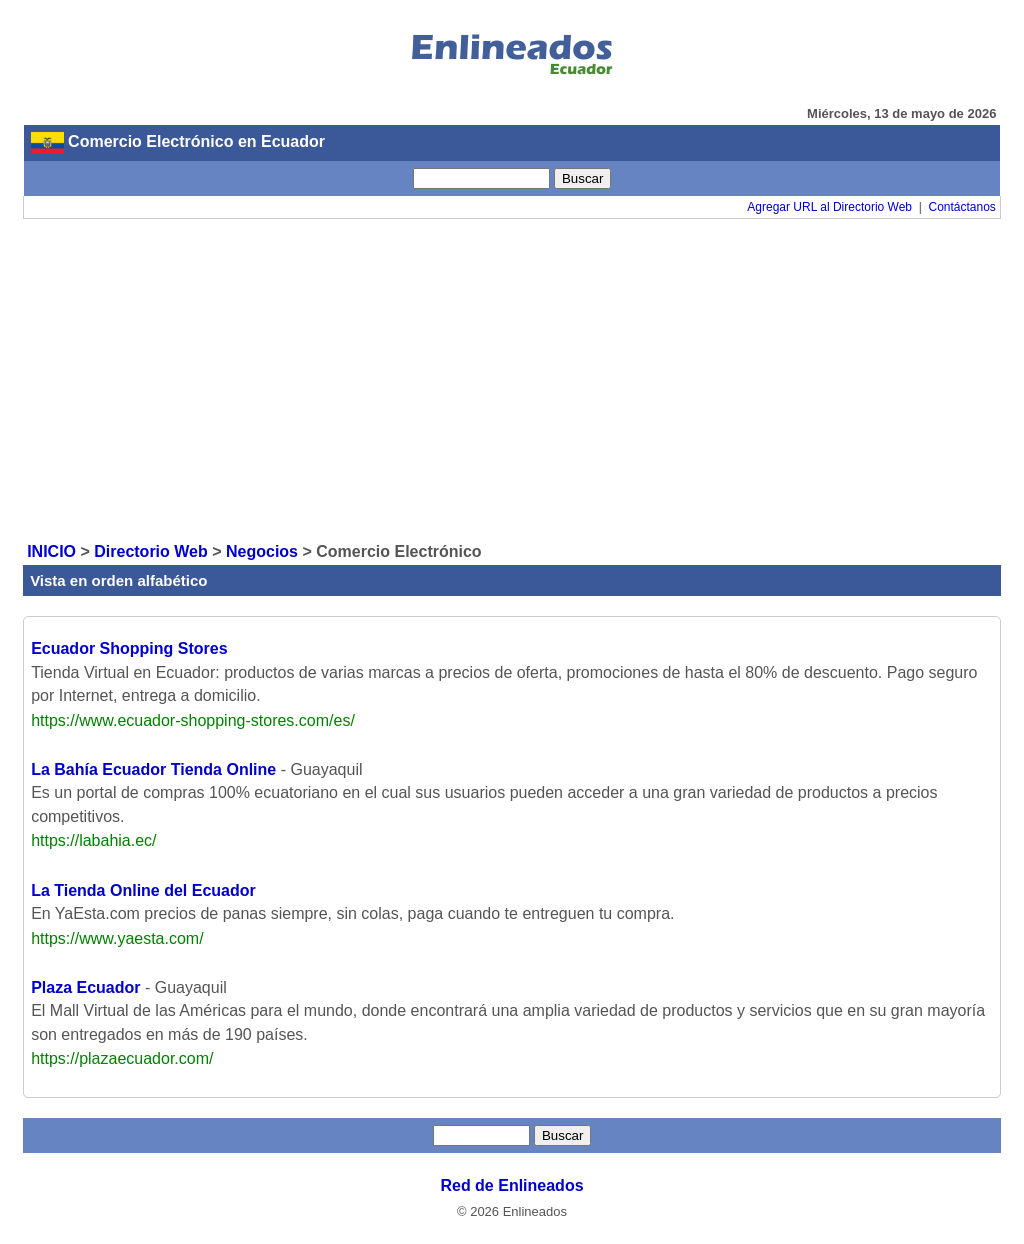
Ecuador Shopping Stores (129, 648)
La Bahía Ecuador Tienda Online (153, 769)
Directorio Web (151, 551)
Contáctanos (961, 207)
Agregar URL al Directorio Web (829, 207)
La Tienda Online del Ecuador (143, 890)
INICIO (51, 551)
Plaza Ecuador (85, 987)
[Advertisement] (512, 379)
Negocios (262, 551)
